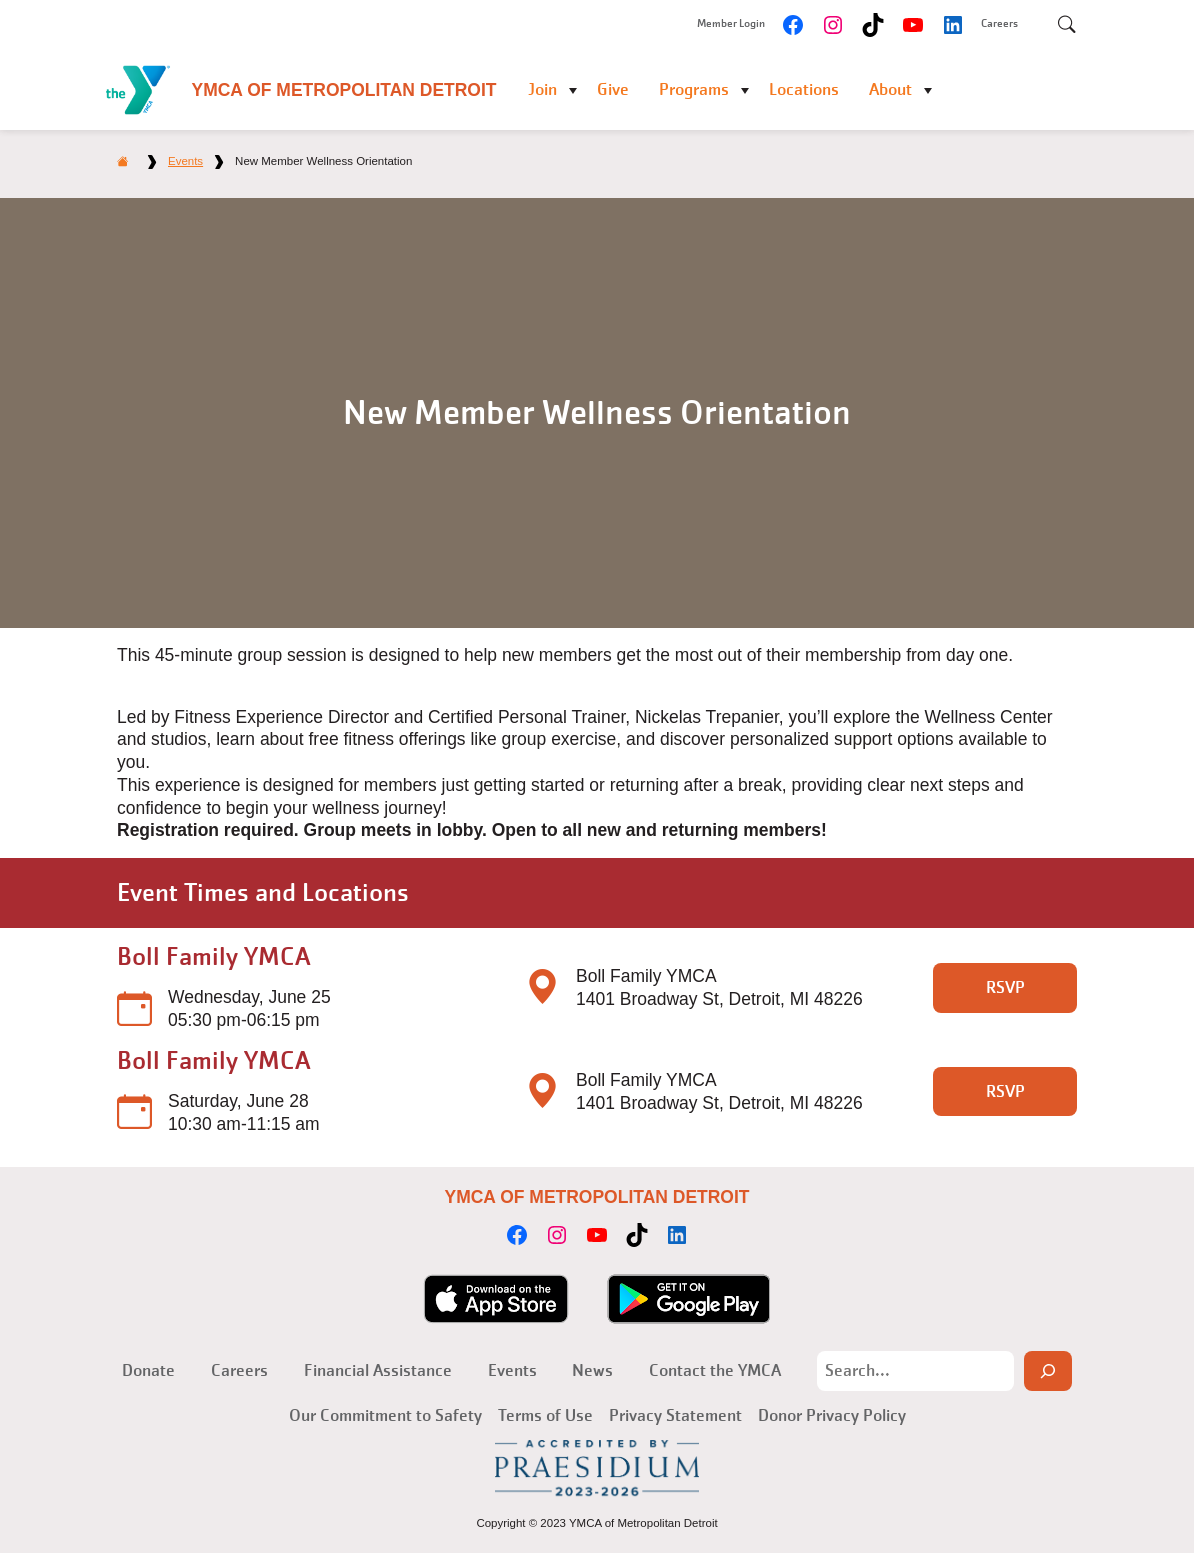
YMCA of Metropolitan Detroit (344, 90)
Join (542, 89)
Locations (804, 89)
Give (613, 89)
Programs (694, 89)
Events (185, 161)
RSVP (1005, 987)
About (890, 89)
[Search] (1048, 1371)
